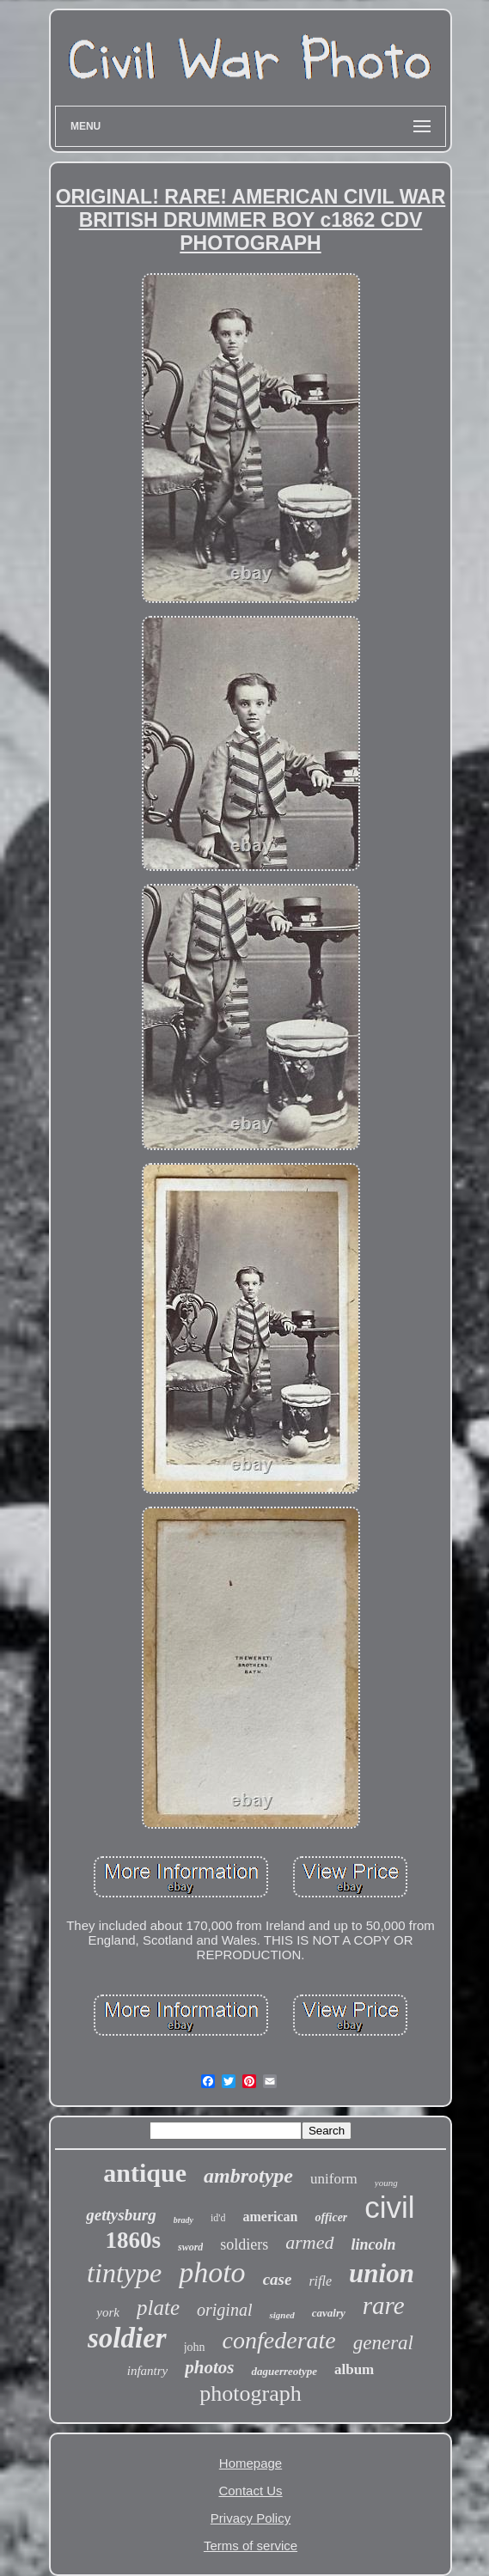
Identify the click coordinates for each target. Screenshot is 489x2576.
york (107, 2312)
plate (158, 2307)
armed (309, 2242)
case (277, 2279)
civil (389, 2207)
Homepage (250, 2463)
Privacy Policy (250, 2518)
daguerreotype (284, 2371)
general (383, 2343)
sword (190, 2247)
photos (209, 2367)
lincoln (373, 2244)
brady (183, 2220)
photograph (250, 2393)
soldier (127, 2338)
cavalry (328, 2312)
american (269, 2216)
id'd (218, 2218)
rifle (320, 2281)
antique (144, 2173)
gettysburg (121, 2215)
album (354, 2369)
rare (384, 2305)
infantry (147, 2371)
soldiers (244, 2244)
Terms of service (250, 2545)
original (224, 2309)
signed (281, 2315)
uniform (334, 2179)
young (386, 2182)
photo (212, 2272)
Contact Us (250, 2490)
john (194, 2347)
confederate (279, 2340)
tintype (124, 2272)
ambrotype (248, 2176)
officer (331, 2217)
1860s (133, 2240)
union (381, 2273)
